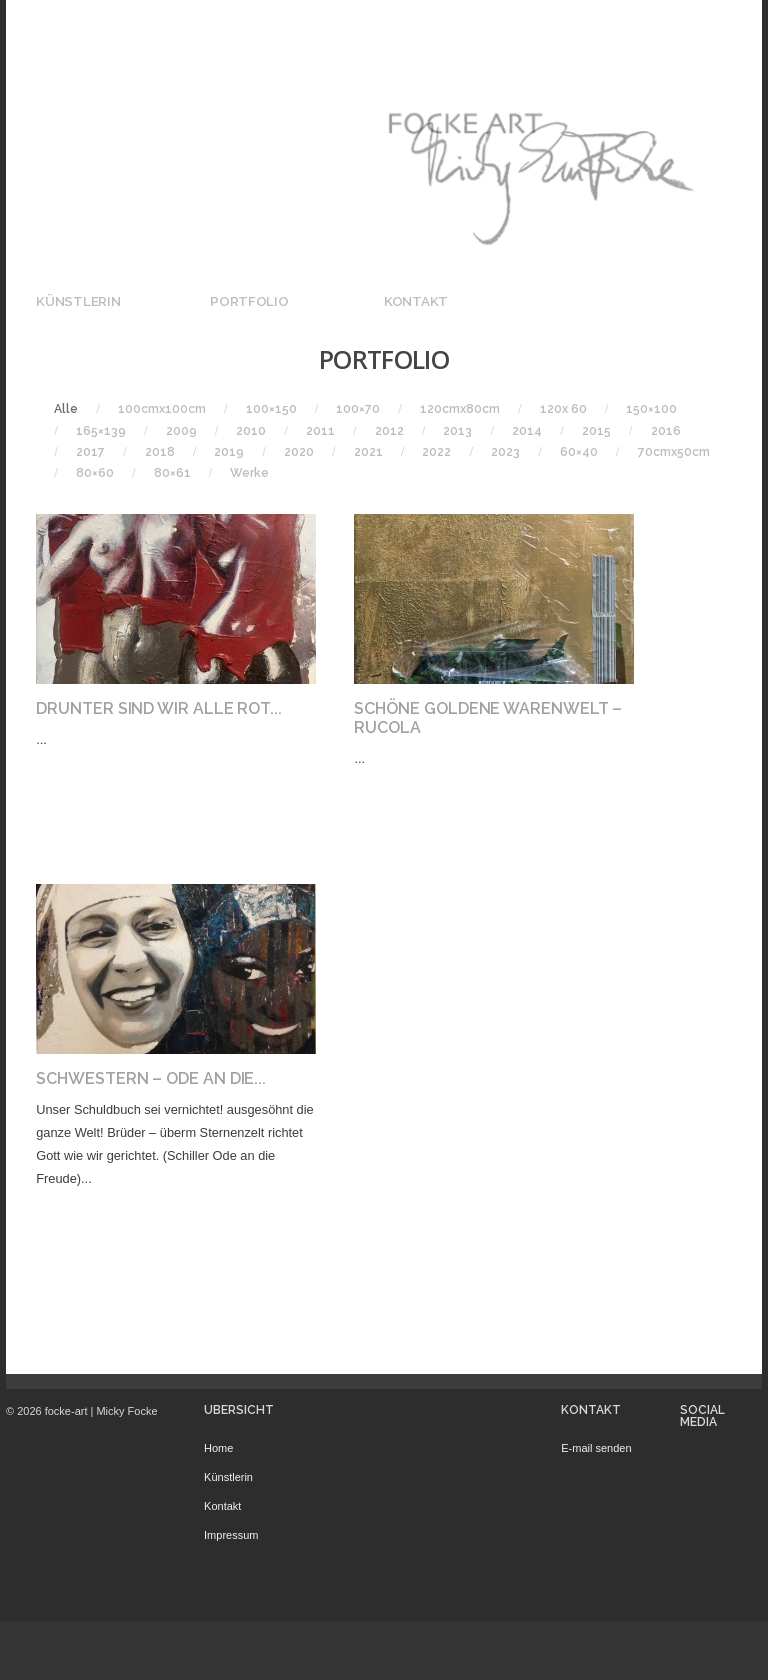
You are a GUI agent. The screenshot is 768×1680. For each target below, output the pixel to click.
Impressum (231, 1535)
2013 (457, 431)
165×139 (101, 431)
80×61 (172, 473)
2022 (436, 452)
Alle (66, 409)
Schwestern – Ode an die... (151, 1078)
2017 (90, 452)
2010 (251, 431)
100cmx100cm (162, 409)
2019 (229, 452)
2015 (596, 431)
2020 (299, 452)
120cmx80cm (460, 409)
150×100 (651, 409)
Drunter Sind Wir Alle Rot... (159, 708)
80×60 (95, 473)
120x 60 (563, 409)
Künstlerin (78, 301)
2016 (666, 431)
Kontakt (416, 301)
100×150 (271, 409)
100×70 (358, 409)
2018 (160, 452)
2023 (505, 452)
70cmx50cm (674, 452)
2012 (389, 431)
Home (218, 1448)
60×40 (579, 452)
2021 (368, 452)
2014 (527, 431)
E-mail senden (596, 1448)
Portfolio (249, 301)
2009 (181, 431)
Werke (249, 473)
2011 (320, 431)
